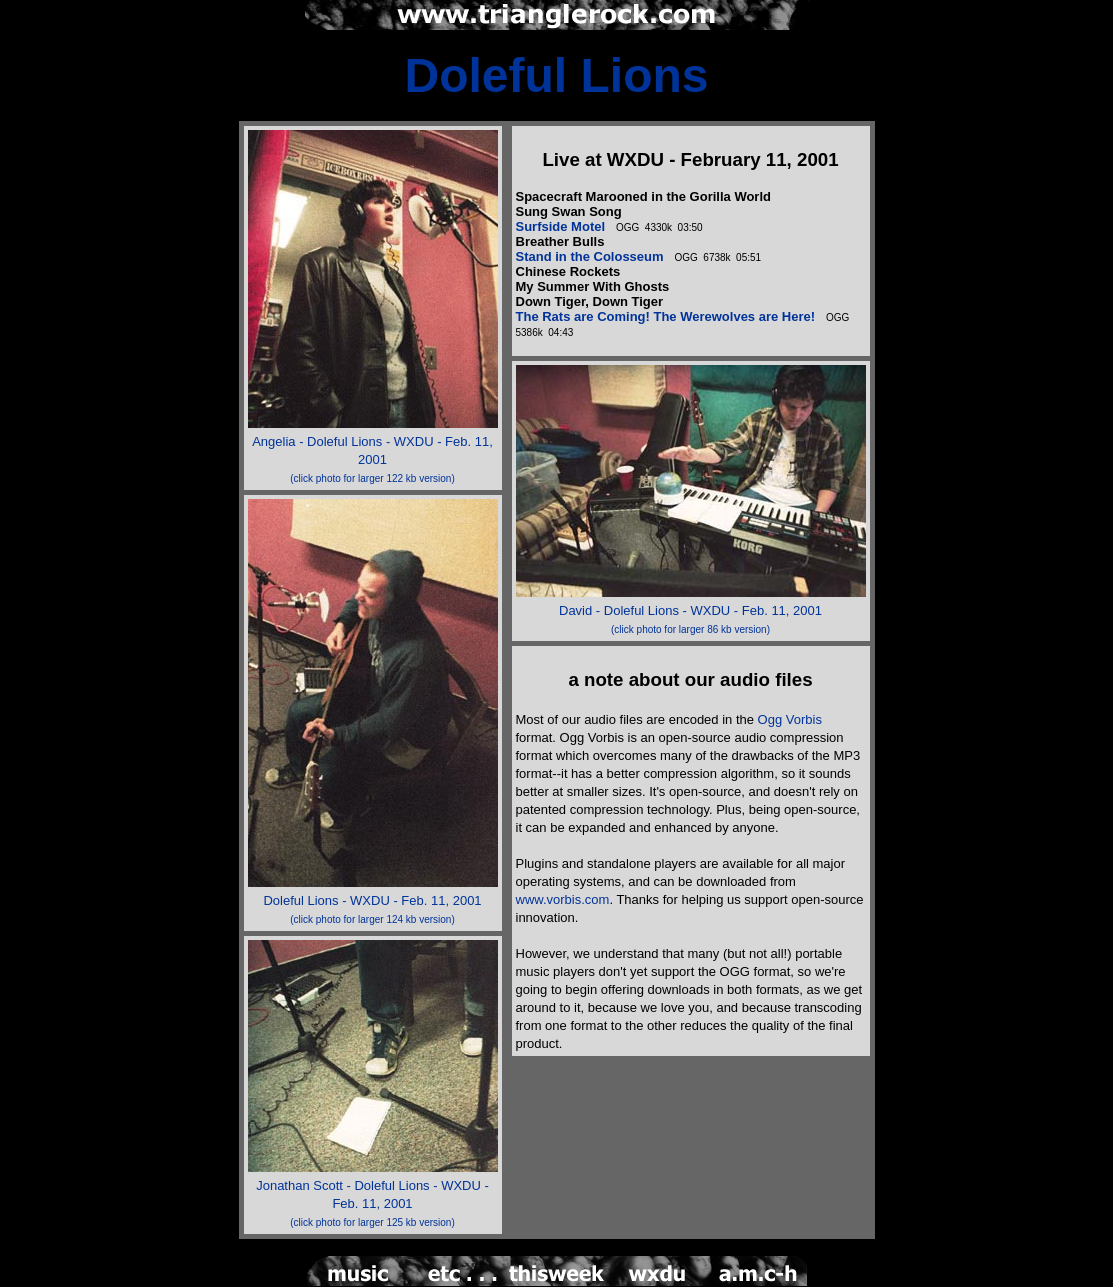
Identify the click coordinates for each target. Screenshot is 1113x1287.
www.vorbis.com (563, 899)
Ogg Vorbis (790, 719)
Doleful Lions (557, 75)
